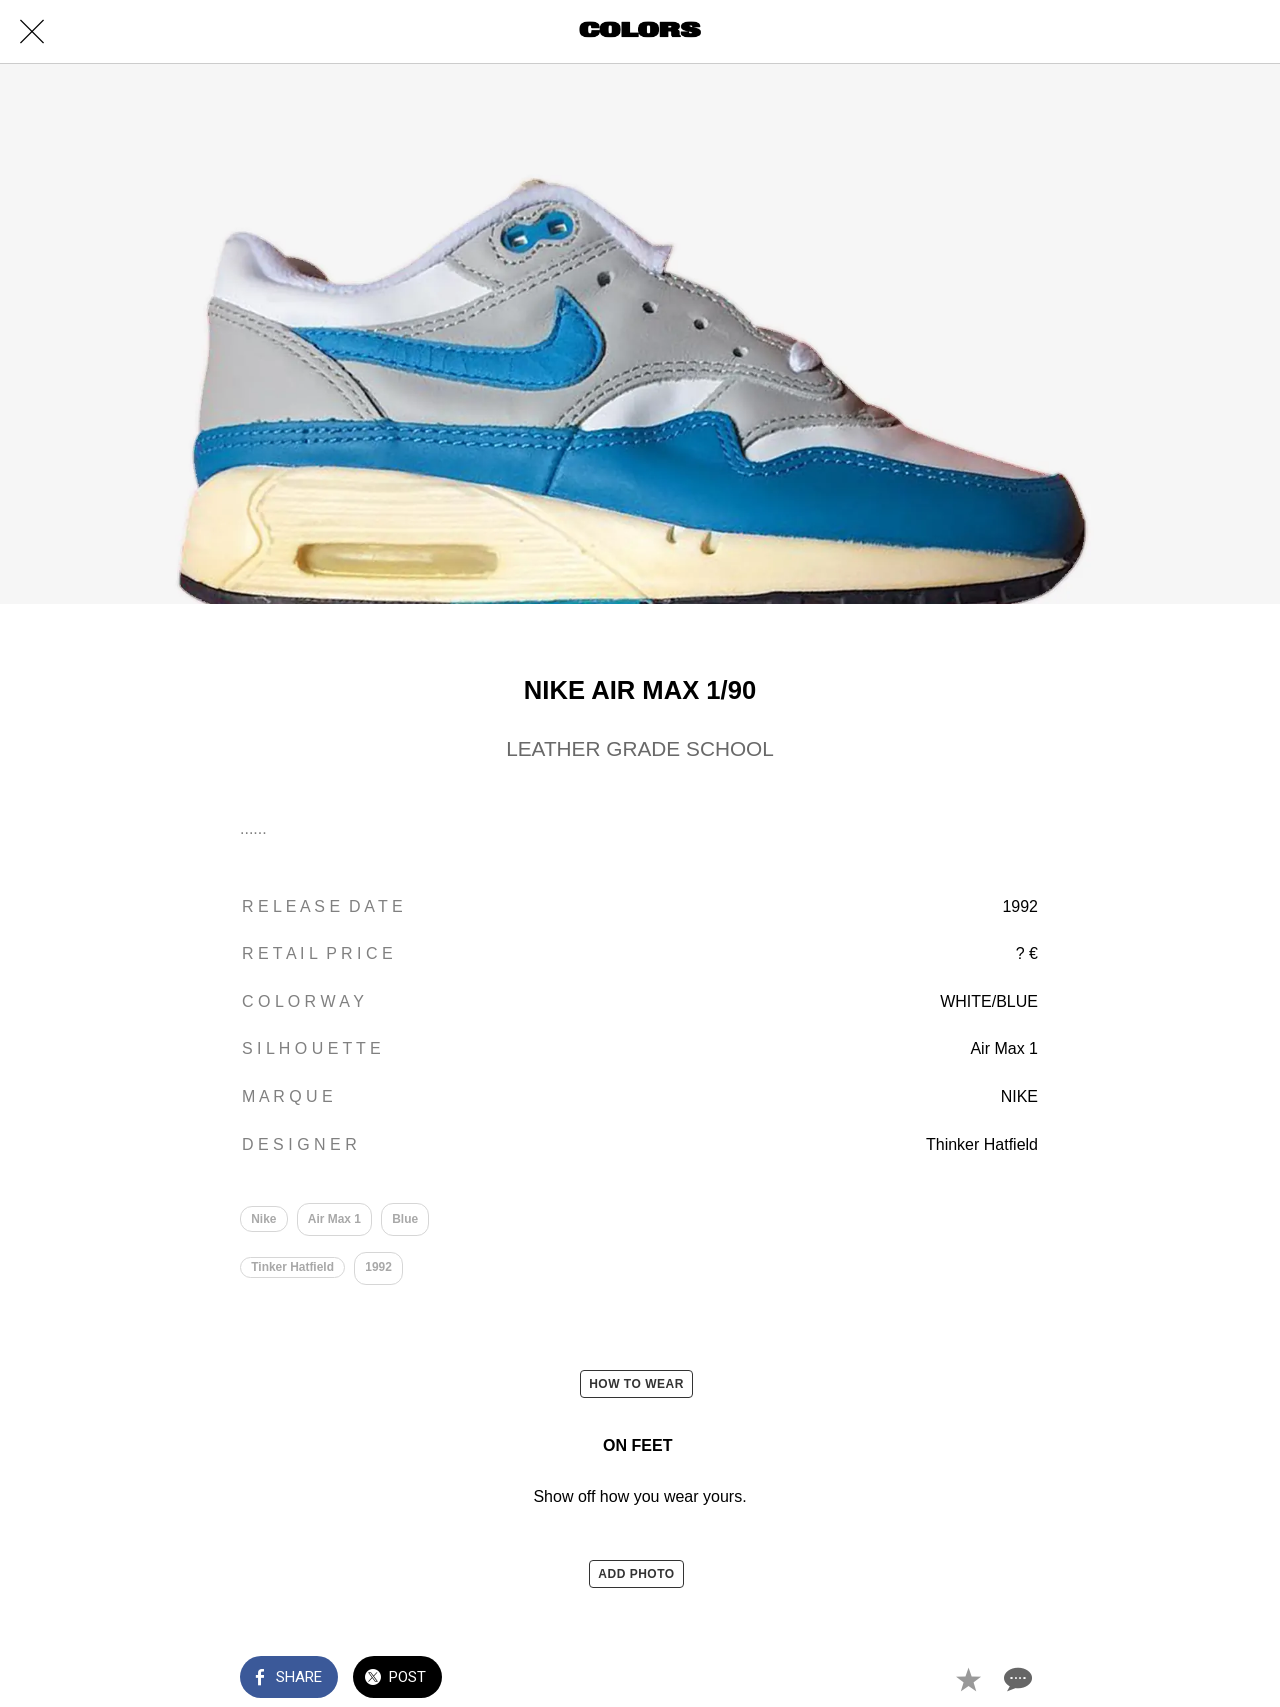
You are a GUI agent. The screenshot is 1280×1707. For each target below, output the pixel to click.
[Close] (32, 32)
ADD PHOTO (636, 1574)
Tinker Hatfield (292, 1267)
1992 (378, 1267)
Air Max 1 (334, 1219)
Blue (405, 1219)
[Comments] (1016, 1679)
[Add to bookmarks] (968, 1679)
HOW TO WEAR (636, 1384)
